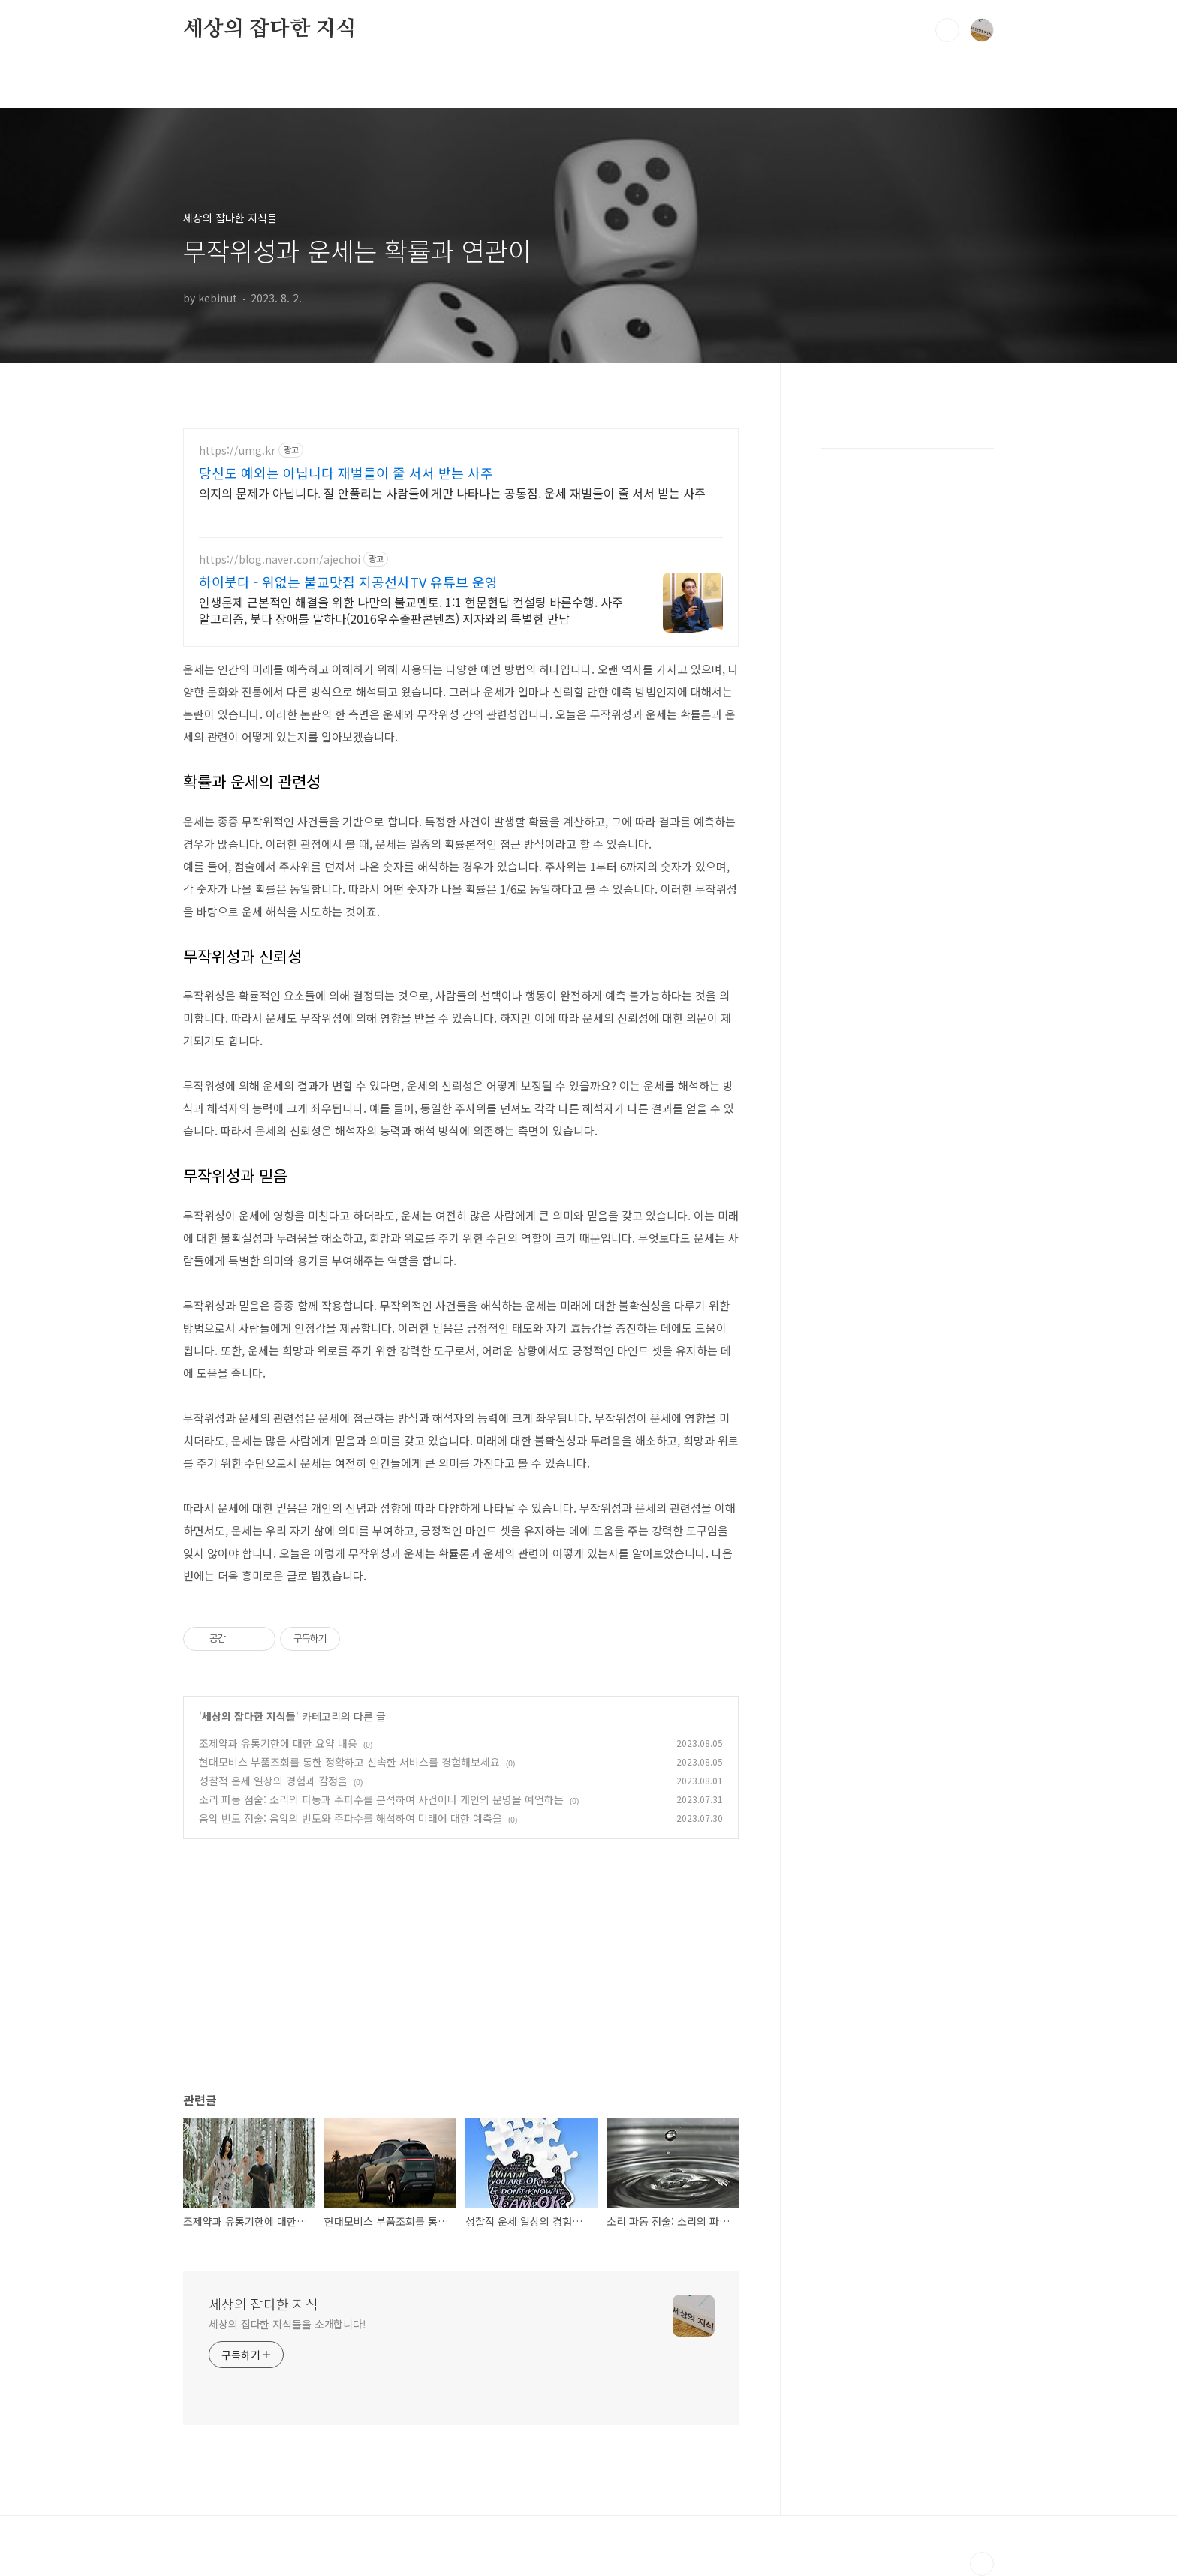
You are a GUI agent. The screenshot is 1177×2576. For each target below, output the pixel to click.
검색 (947, 30)
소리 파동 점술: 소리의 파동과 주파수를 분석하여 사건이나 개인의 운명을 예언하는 (381, 1799)
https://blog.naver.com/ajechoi (279, 559)
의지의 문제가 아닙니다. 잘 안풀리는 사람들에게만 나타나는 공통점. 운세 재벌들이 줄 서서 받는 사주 (452, 492)
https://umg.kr (237, 450)
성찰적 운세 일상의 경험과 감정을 (273, 1780)
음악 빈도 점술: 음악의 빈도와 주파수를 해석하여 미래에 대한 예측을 (350, 1818)
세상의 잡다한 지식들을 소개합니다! (287, 2323)
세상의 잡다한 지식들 (249, 1716)
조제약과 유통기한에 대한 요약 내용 (278, 1743)
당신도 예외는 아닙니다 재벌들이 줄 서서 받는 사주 (346, 473)
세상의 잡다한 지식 (269, 29)
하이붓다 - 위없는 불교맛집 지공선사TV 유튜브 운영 (348, 582)
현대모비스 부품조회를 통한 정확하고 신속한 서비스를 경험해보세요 (349, 1761)
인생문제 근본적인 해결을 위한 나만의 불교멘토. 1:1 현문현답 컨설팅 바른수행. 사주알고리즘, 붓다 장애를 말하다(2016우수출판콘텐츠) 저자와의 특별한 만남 (411, 610)
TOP (982, 2564)
